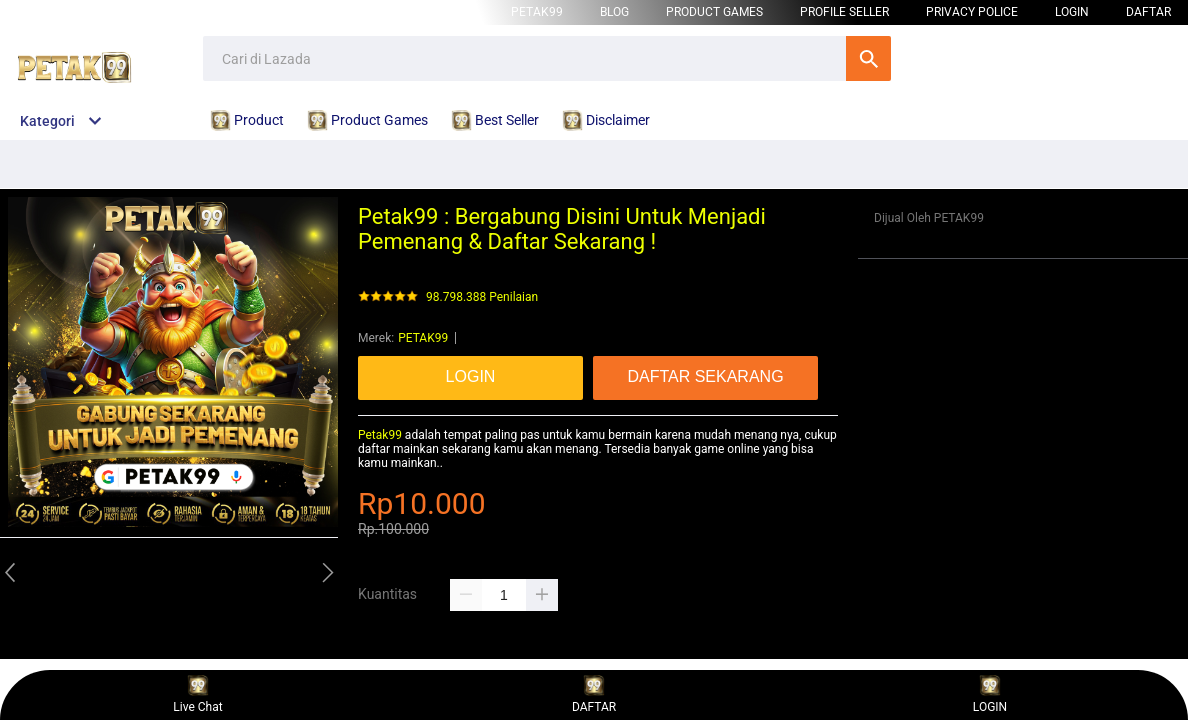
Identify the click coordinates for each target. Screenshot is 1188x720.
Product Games (714, 12)
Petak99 (380, 435)
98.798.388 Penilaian (482, 297)
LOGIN (1072, 12)
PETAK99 (537, 12)
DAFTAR (1148, 12)
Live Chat (197, 694)
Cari (868, 58)
